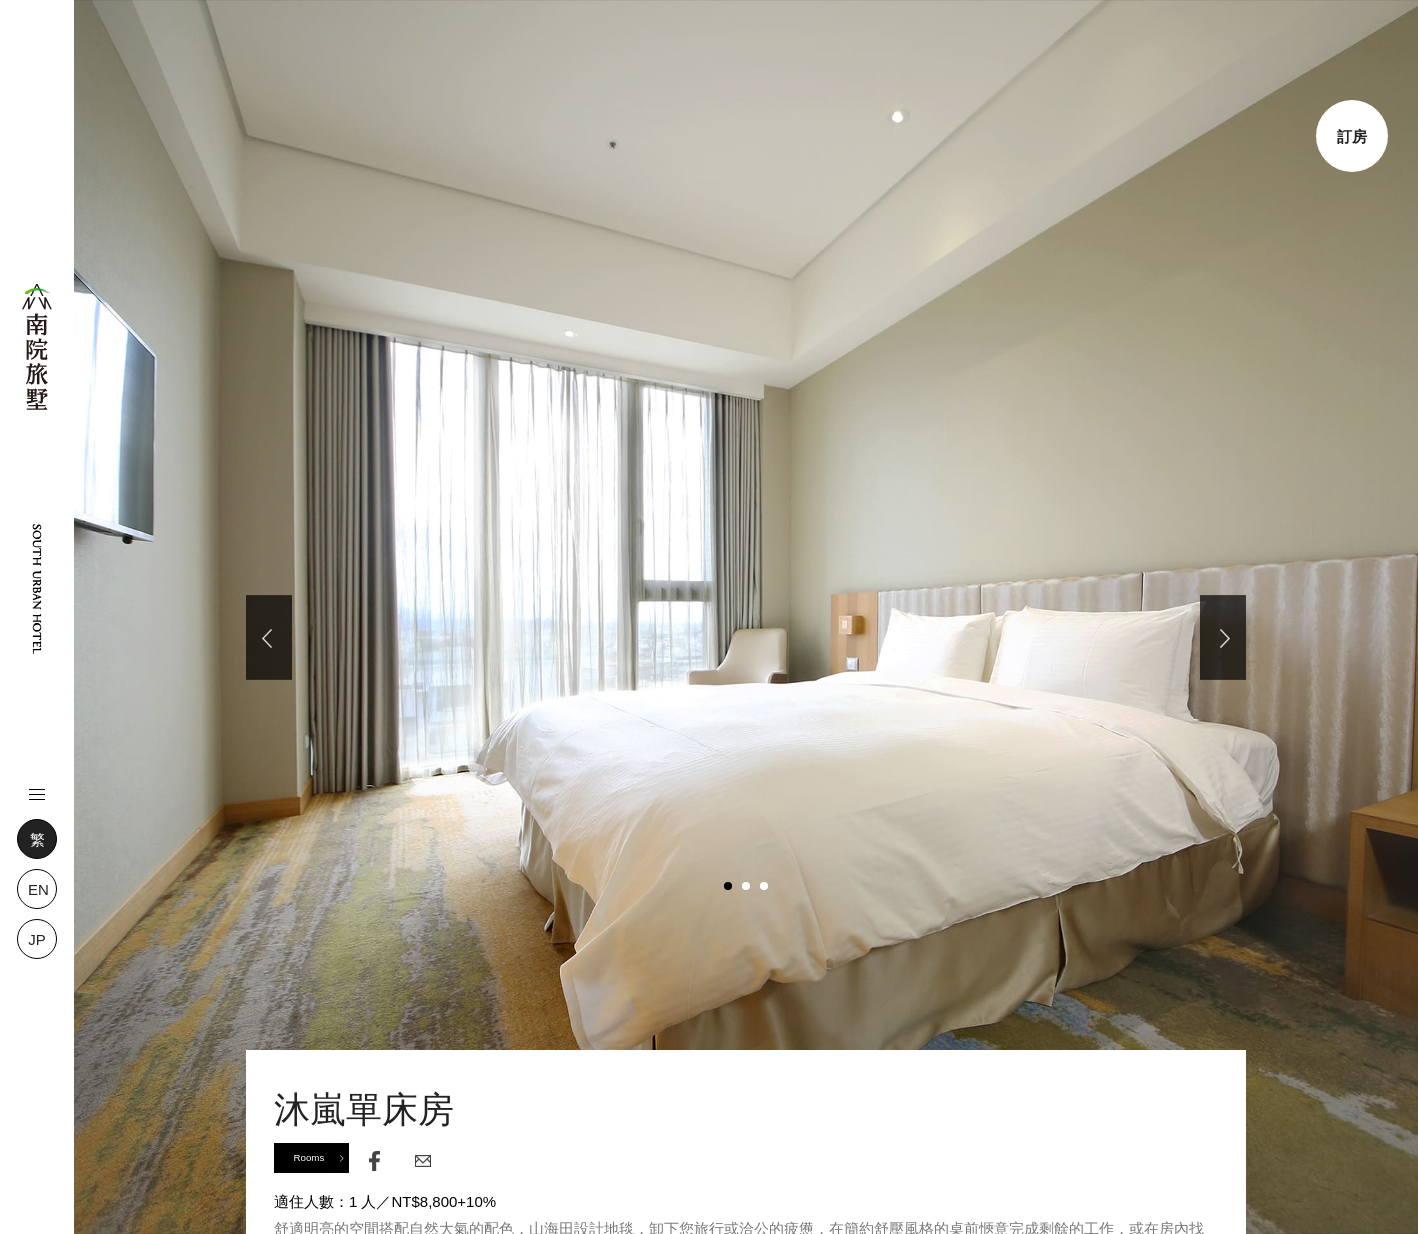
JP (37, 939)
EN (38, 889)
